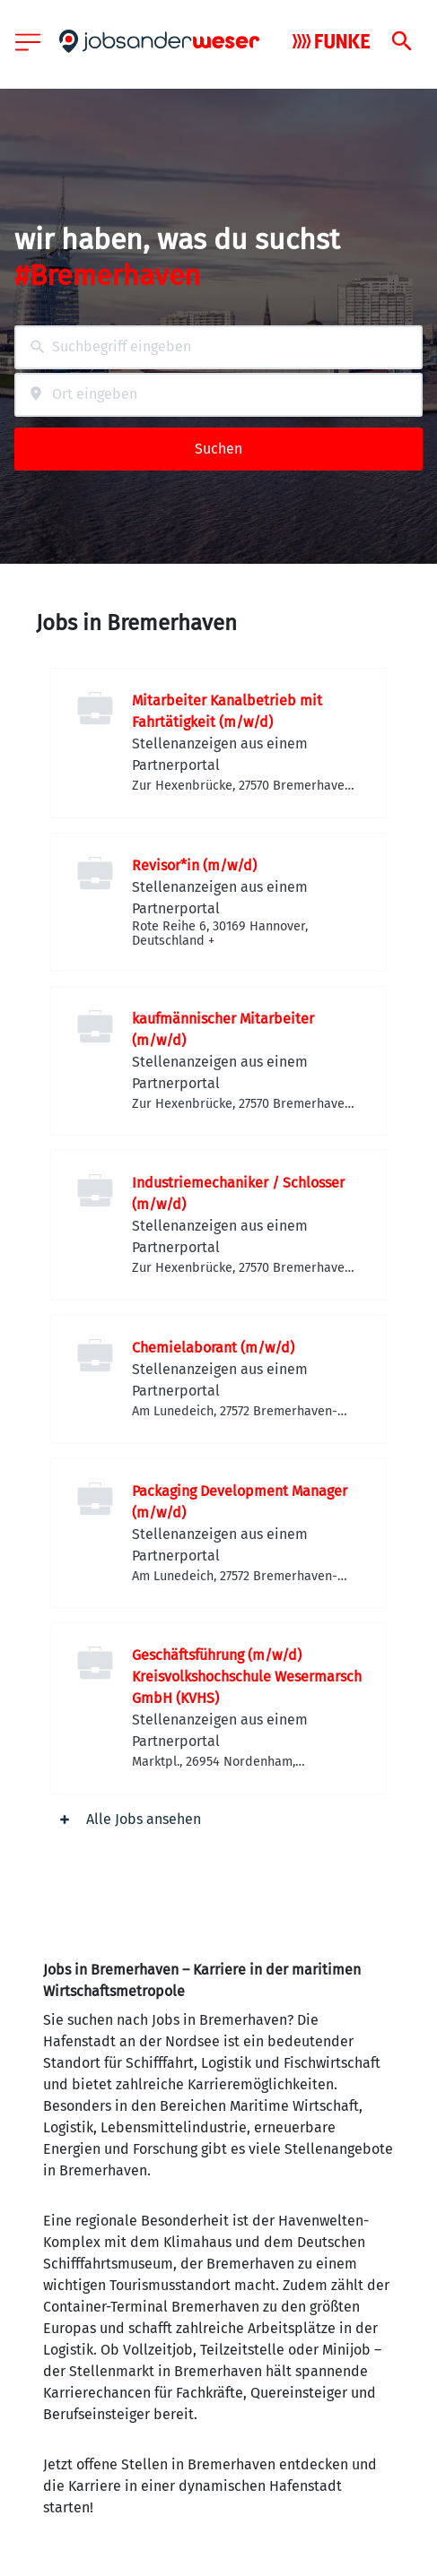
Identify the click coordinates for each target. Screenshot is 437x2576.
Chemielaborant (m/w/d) (213, 1347)
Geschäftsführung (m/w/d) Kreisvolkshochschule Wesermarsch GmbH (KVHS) (247, 1677)
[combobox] (218, 347)
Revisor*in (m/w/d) (194, 865)
